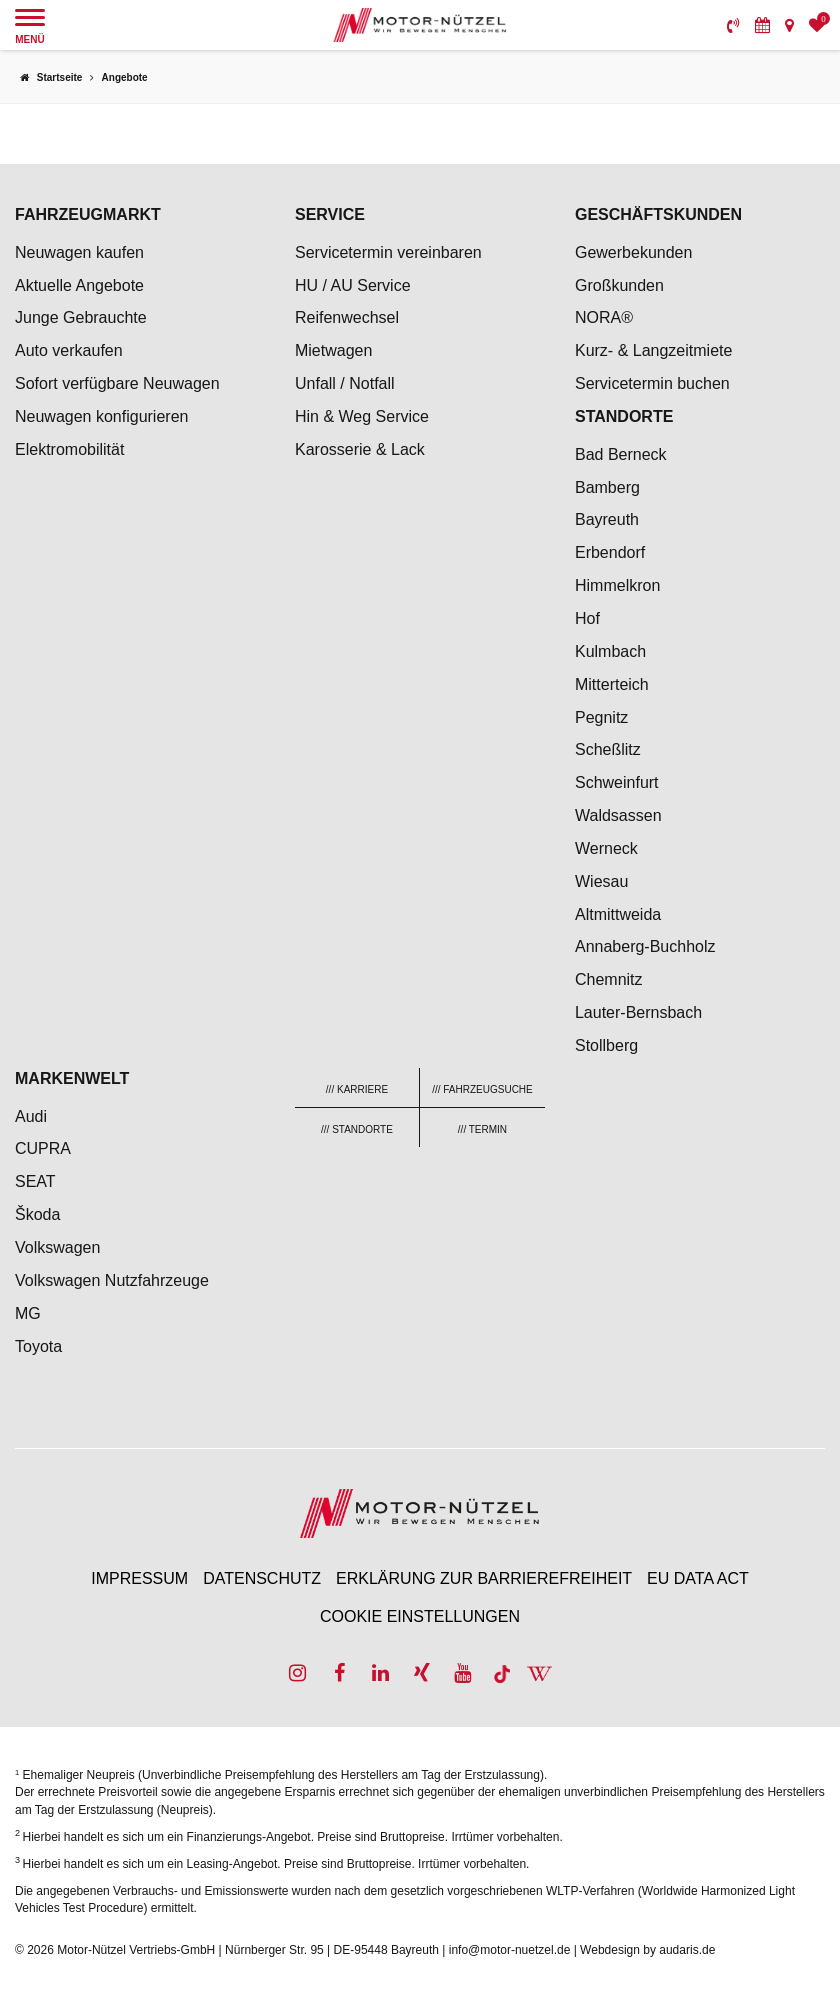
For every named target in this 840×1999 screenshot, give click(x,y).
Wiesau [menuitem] (601, 881)
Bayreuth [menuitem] (607, 519)
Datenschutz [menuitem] (262, 1578)
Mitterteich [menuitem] (612, 684)
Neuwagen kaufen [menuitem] (79, 252)
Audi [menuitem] (31, 1116)
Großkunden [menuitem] (619, 285)
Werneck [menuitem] (606, 848)
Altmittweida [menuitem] (618, 914)
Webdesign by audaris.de (647, 1950)
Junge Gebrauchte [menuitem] (81, 317)
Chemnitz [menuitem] (609, 979)
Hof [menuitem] (587, 618)
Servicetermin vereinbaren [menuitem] (388, 252)
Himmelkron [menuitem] (617, 585)
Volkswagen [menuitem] (57, 1247)
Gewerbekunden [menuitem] (633, 252)
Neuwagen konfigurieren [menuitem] (101, 416)
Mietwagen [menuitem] (333, 350)
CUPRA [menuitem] (43, 1148)
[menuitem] (733, 25)
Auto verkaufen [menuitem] (69, 350)
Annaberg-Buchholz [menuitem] (645, 946)
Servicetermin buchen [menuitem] (652, 383)
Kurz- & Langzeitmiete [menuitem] (653, 350)
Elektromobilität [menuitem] (69, 449)
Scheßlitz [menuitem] (608, 749)
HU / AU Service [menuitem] (353, 285)
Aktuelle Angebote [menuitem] (79, 285)
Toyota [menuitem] (38, 1346)
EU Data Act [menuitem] (698, 1578)
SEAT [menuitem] (35, 1181)
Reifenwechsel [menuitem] (347, 317)
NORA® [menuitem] (606, 317)
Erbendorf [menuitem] (610, 552)
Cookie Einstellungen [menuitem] (420, 1616)
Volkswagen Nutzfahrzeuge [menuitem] (112, 1280)
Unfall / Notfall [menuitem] (345, 383)
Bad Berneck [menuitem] (621, 454)
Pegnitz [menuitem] (601, 717)
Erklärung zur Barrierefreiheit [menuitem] (484, 1578)
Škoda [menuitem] (37, 1214)
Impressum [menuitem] (139, 1578)
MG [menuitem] (28, 1313)
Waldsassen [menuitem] (618, 815)
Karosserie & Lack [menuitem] (360, 449)
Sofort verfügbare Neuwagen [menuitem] (117, 383)
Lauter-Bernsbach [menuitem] (638, 1012)
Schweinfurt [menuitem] (617, 782)
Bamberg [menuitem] (607, 487)
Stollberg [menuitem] (606, 1045)
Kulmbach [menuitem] (610, 651)
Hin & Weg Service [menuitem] (362, 416)
